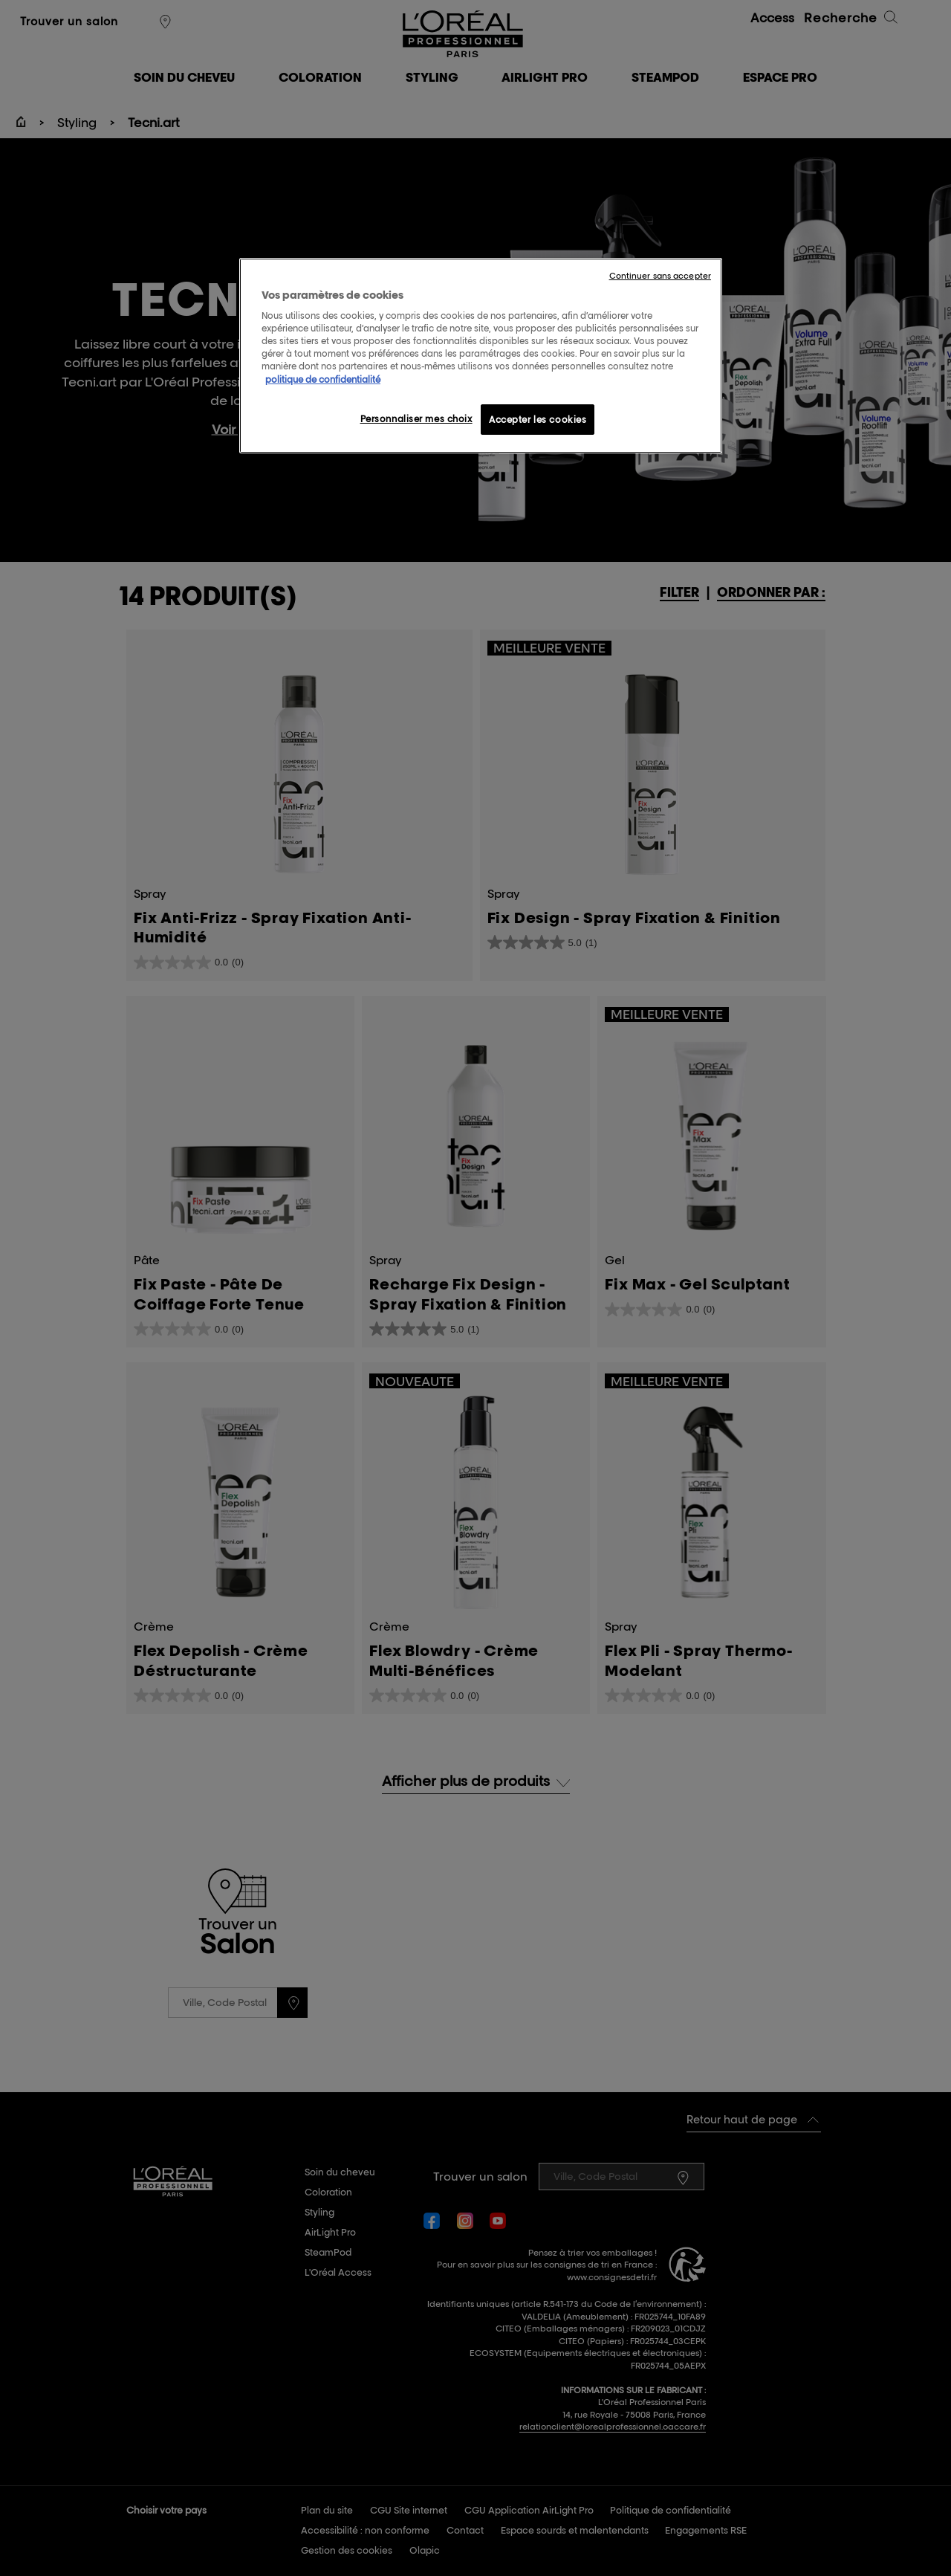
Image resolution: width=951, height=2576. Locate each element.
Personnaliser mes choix (416, 418)
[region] (480, 356)
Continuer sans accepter (660, 276)
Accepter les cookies (537, 419)
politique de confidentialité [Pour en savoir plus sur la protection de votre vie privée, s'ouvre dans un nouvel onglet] (322, 379)
